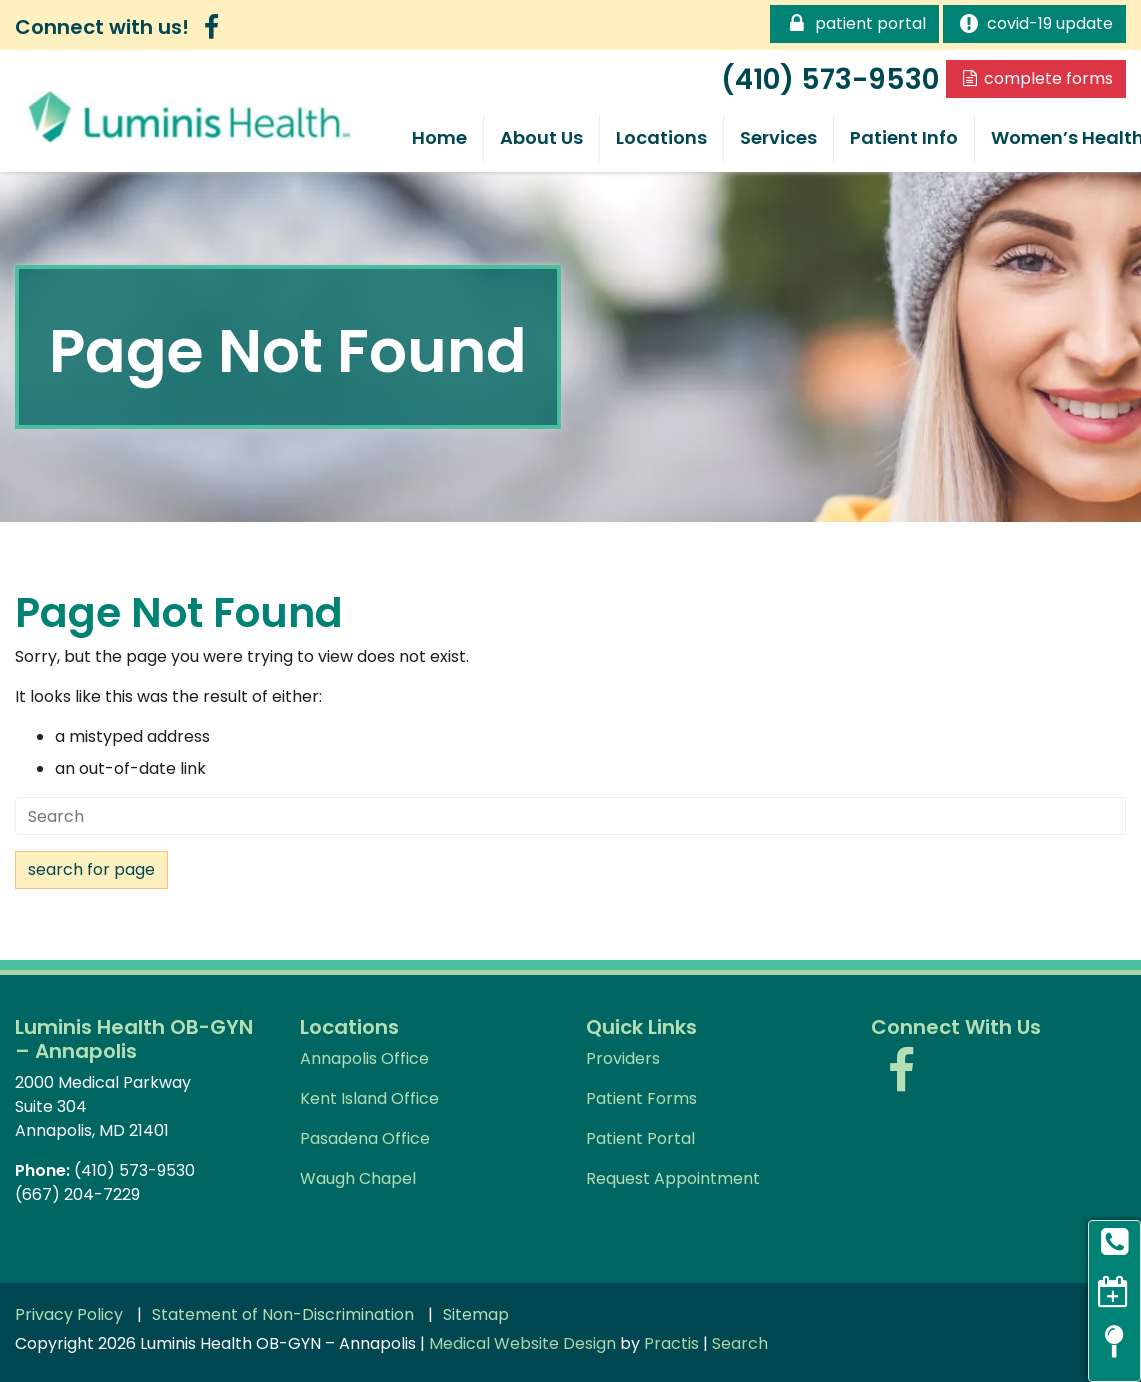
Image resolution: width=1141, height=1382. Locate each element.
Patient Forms (641, 1098)
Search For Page (91, 869)
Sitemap (476, 1315)
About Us (541, 137)
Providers (623, 1058)
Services (778, 137)
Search (740, 1343)
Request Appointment (673, 1178)
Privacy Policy (69, 1315)
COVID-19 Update (1034, 23)
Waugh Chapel (358, 1178)
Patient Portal (854, 23)
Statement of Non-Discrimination (283, 1315)
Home (439, 137)
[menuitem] (439, 138)
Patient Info (904, 137)
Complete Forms (1036, 78)
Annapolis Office (364, 1058)
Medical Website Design (522, 1343)
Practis (671, 1343)
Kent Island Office (369, 1098)
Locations (661, 137)
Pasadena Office (365, 1138)
